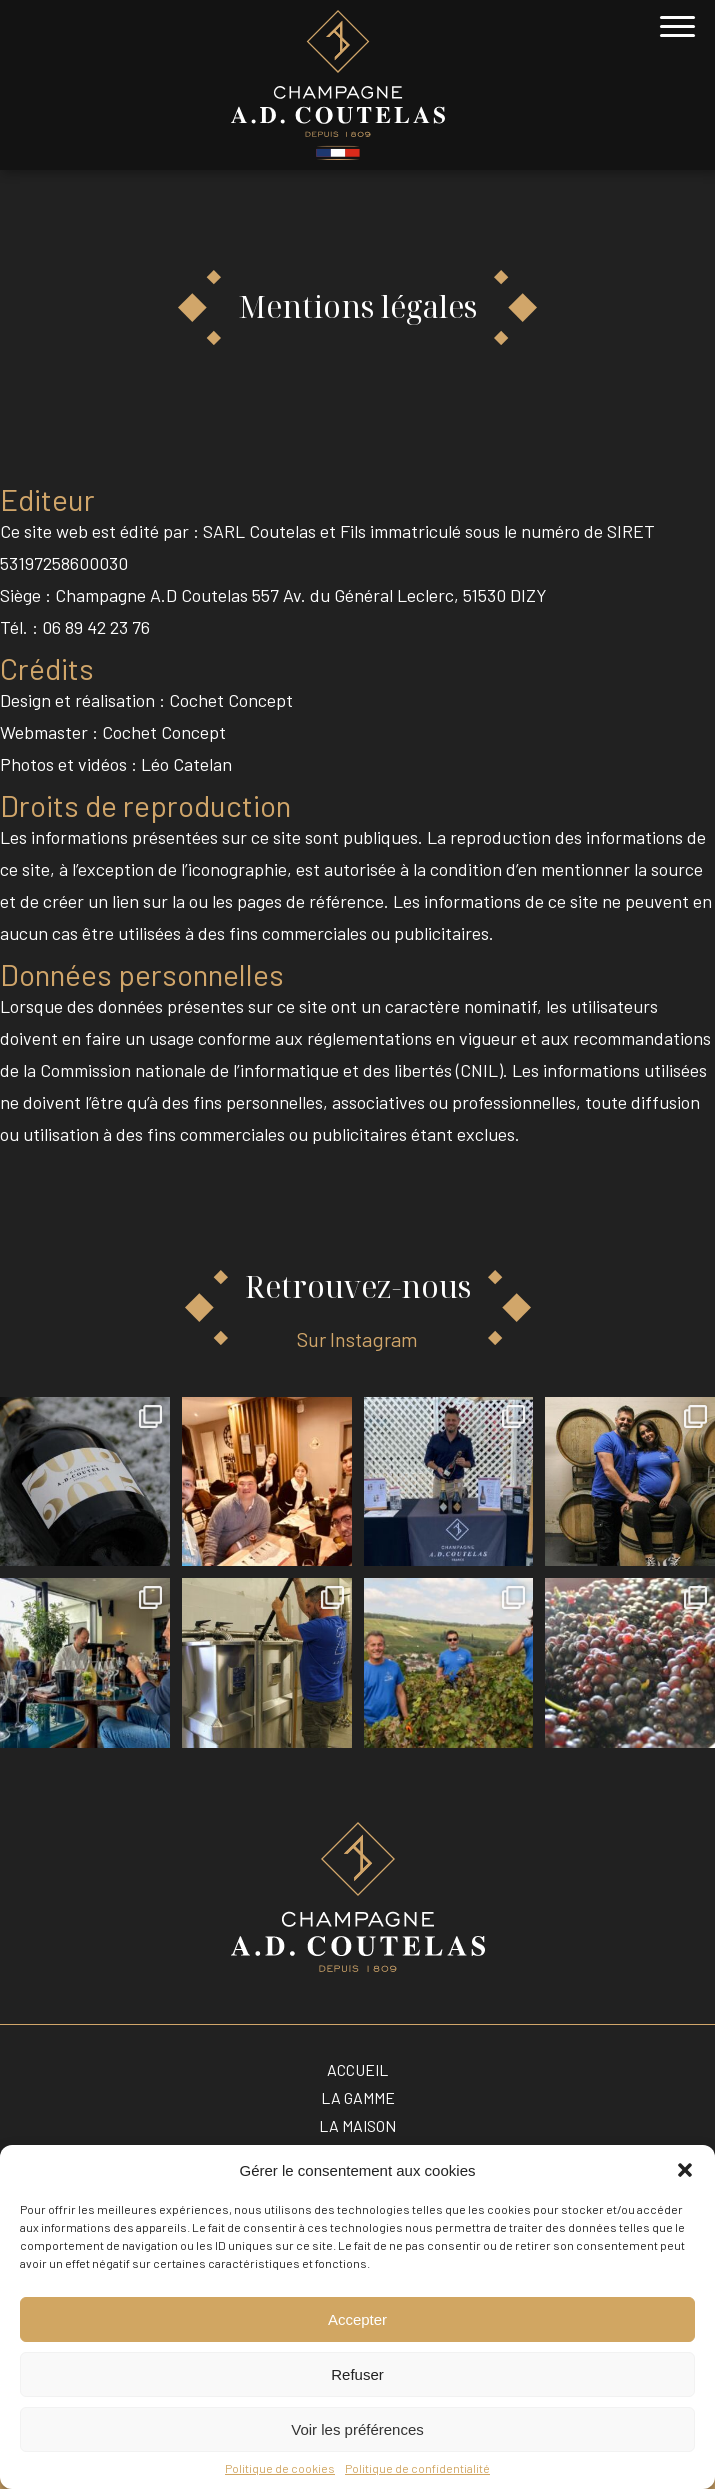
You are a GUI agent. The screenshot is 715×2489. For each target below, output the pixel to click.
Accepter (357, 2319)
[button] (685, 2170)
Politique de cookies (280, 2468)
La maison (357, 2125)
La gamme (358, 2097)
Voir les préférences (357, 2429)
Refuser (357, 2374)
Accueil (357, 2069)
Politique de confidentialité (417, 2468)
